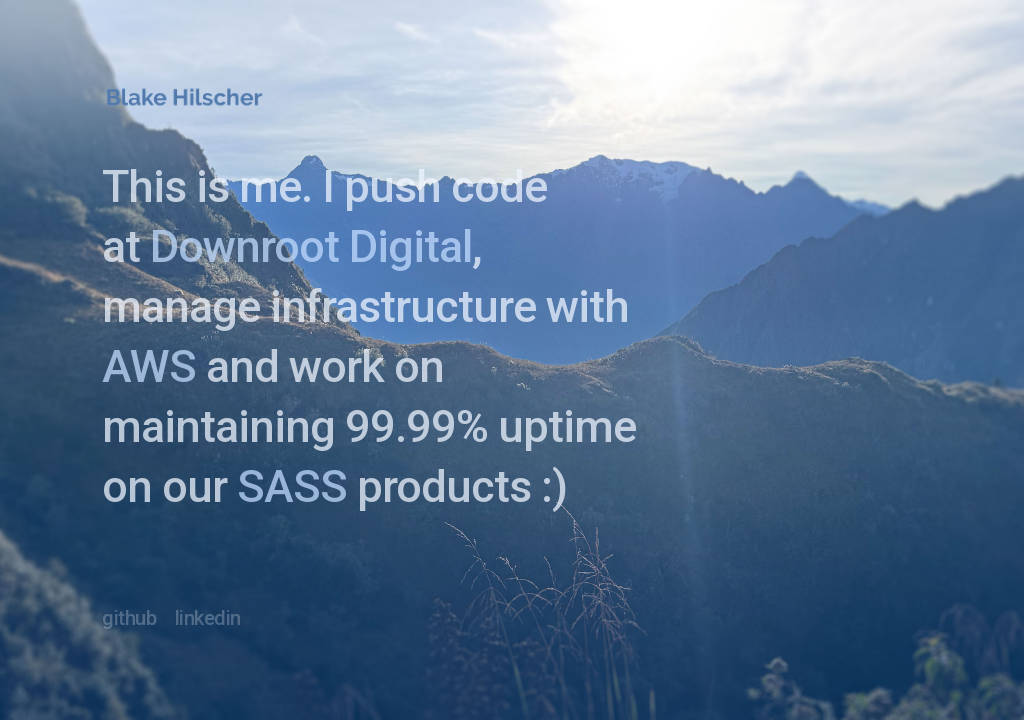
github (129, 618)
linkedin (208, 618)
